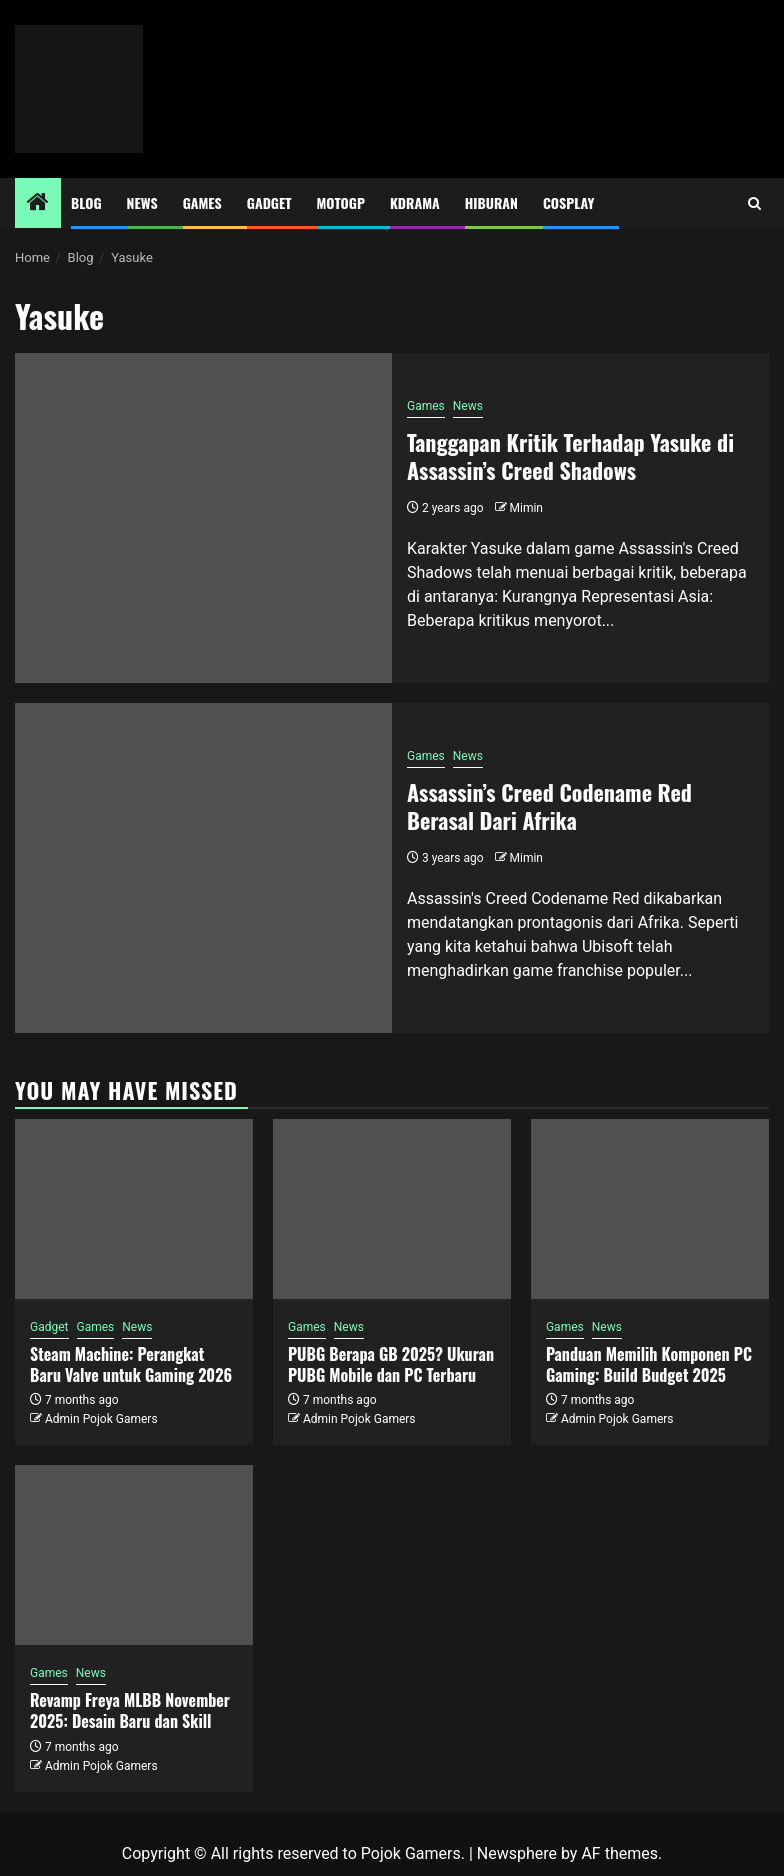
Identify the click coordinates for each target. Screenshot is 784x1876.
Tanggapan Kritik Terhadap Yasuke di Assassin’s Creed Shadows (570, 456)
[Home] (38, 204)
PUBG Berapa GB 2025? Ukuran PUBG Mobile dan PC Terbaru (391, 1364)
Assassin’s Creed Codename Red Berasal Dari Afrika (549, 806)
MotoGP (341, 202)
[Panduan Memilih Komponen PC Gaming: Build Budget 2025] (650, 1209)
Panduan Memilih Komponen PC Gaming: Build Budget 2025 (649, 1364)
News (142, 202)
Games (202, 202)
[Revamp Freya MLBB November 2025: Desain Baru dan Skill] (134, 1555)
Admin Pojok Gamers (101, 1419)
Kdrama (415, 202)
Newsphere (517, 1853)
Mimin (526, 508)
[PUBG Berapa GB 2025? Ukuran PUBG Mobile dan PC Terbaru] (392, 1209)
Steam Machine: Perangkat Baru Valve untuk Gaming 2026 (131, 1364)
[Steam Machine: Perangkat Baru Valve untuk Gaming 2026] (134, 1209)
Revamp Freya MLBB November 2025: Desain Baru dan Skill (130, 1710)
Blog (86, 202)
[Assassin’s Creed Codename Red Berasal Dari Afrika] (203, 868)
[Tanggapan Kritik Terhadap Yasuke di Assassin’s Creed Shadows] (203, 518)
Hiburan (491, 202)
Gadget (269, 202)
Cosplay (568, 202)
